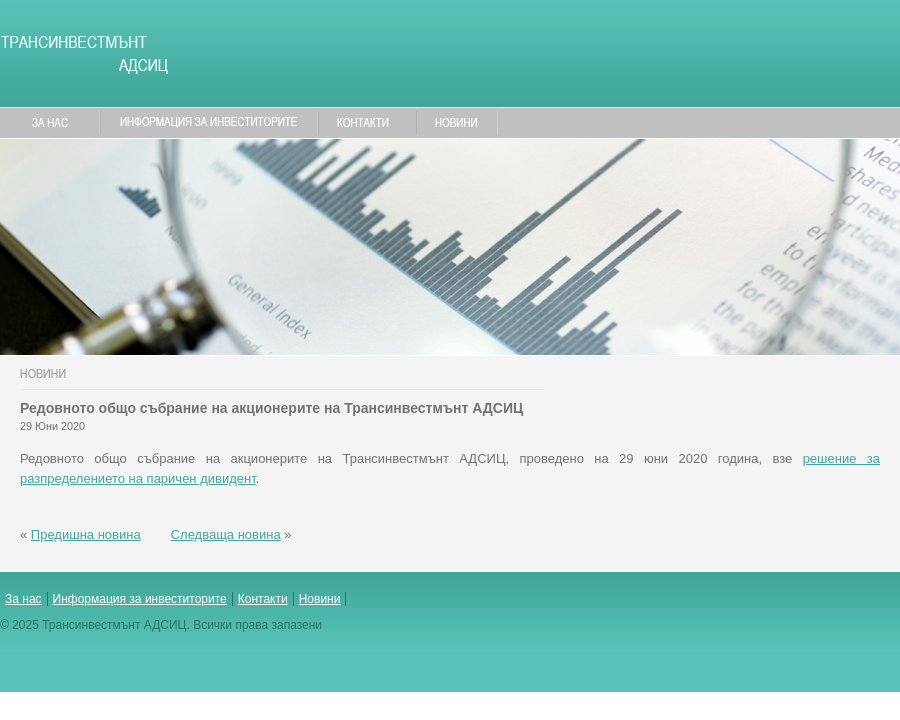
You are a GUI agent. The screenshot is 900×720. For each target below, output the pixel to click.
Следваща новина (226, 534)
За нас (23, 599)
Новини (320, 599)
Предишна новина (86, 534)
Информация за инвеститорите (140, 599)
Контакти (263, 599)
